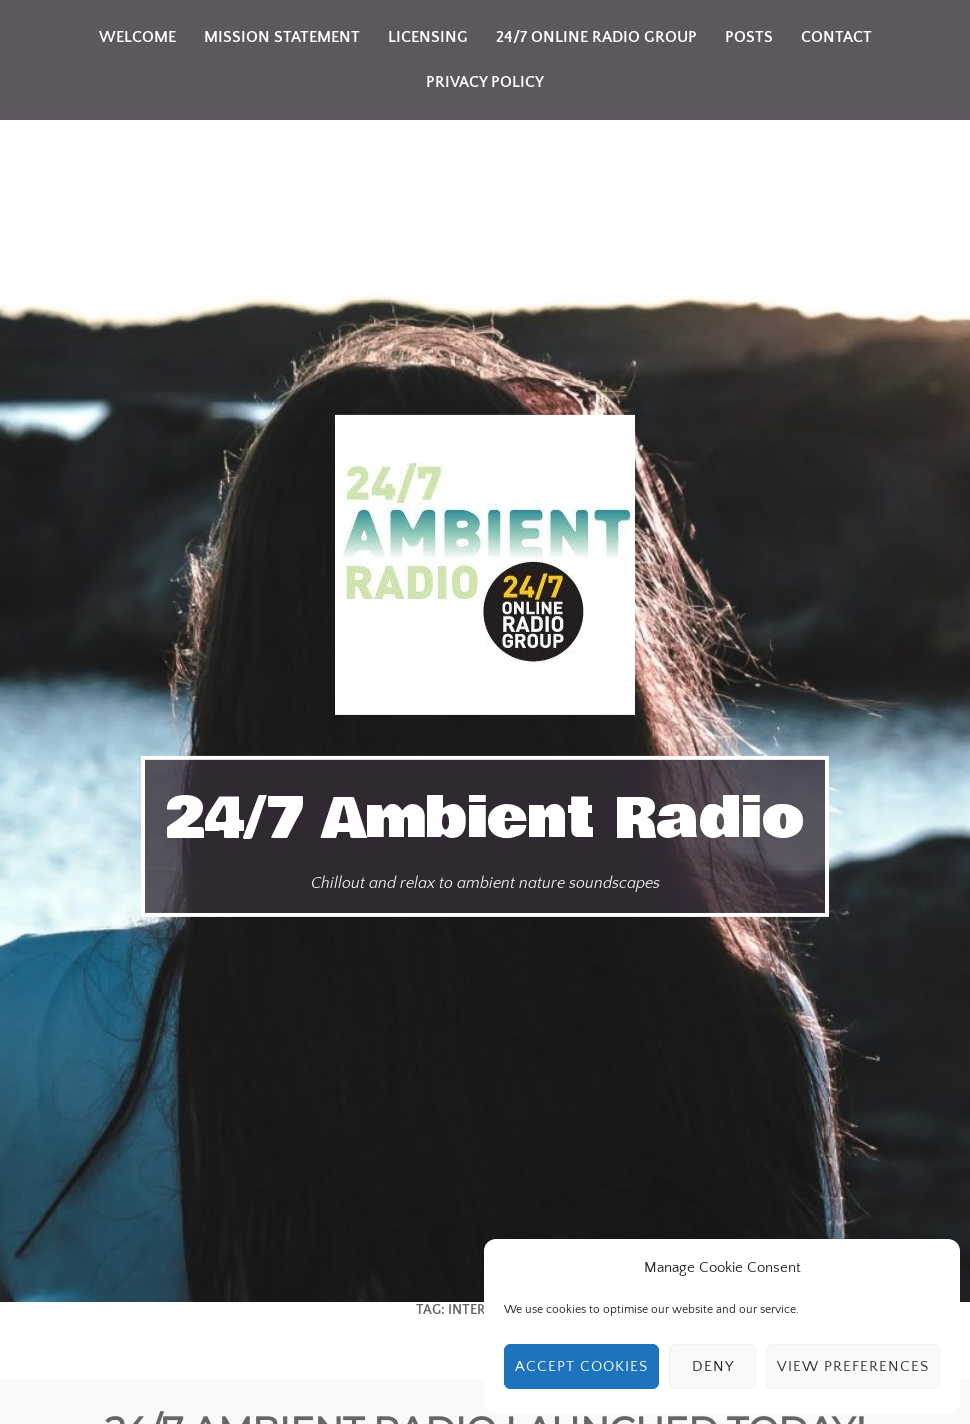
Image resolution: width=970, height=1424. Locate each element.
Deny (713, 1366)
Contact (836, 37)
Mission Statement (282, 37)
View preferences (853, 1366)
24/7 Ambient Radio (485, 819)
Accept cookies (581, 1366)
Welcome (137, 37)
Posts (749, 37)
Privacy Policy (485, 82)
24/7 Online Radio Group (596, 37)
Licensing (428, 37)
